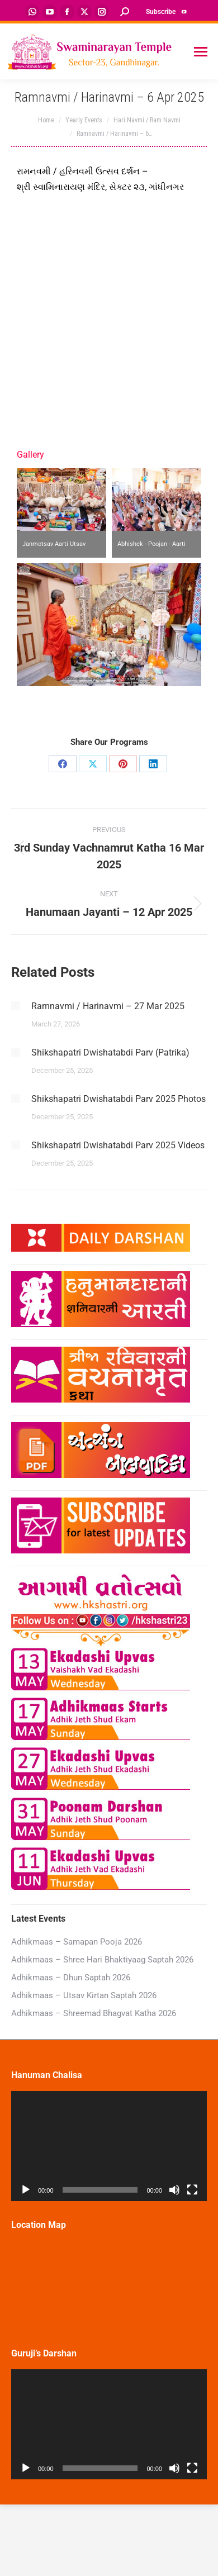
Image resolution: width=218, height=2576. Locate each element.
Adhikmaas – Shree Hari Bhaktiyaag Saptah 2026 (102, 1960)
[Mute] (174, 2189)
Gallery (30, 454)
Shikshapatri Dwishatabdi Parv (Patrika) (110, 1052)
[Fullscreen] (192, 2189)
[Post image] (15, 1005)
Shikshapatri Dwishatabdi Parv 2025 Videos (118, 1145)
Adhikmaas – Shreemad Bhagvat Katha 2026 (93, 2013)
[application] (109, 2146)
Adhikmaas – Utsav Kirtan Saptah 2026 (84, 1995)
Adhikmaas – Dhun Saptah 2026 (70, 1978)
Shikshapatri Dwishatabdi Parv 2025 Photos (118, 1099)
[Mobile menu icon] (200, 51)
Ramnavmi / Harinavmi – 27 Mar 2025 (107, 1006)
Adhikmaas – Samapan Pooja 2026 (76, 1942)
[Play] (25, 2189)
